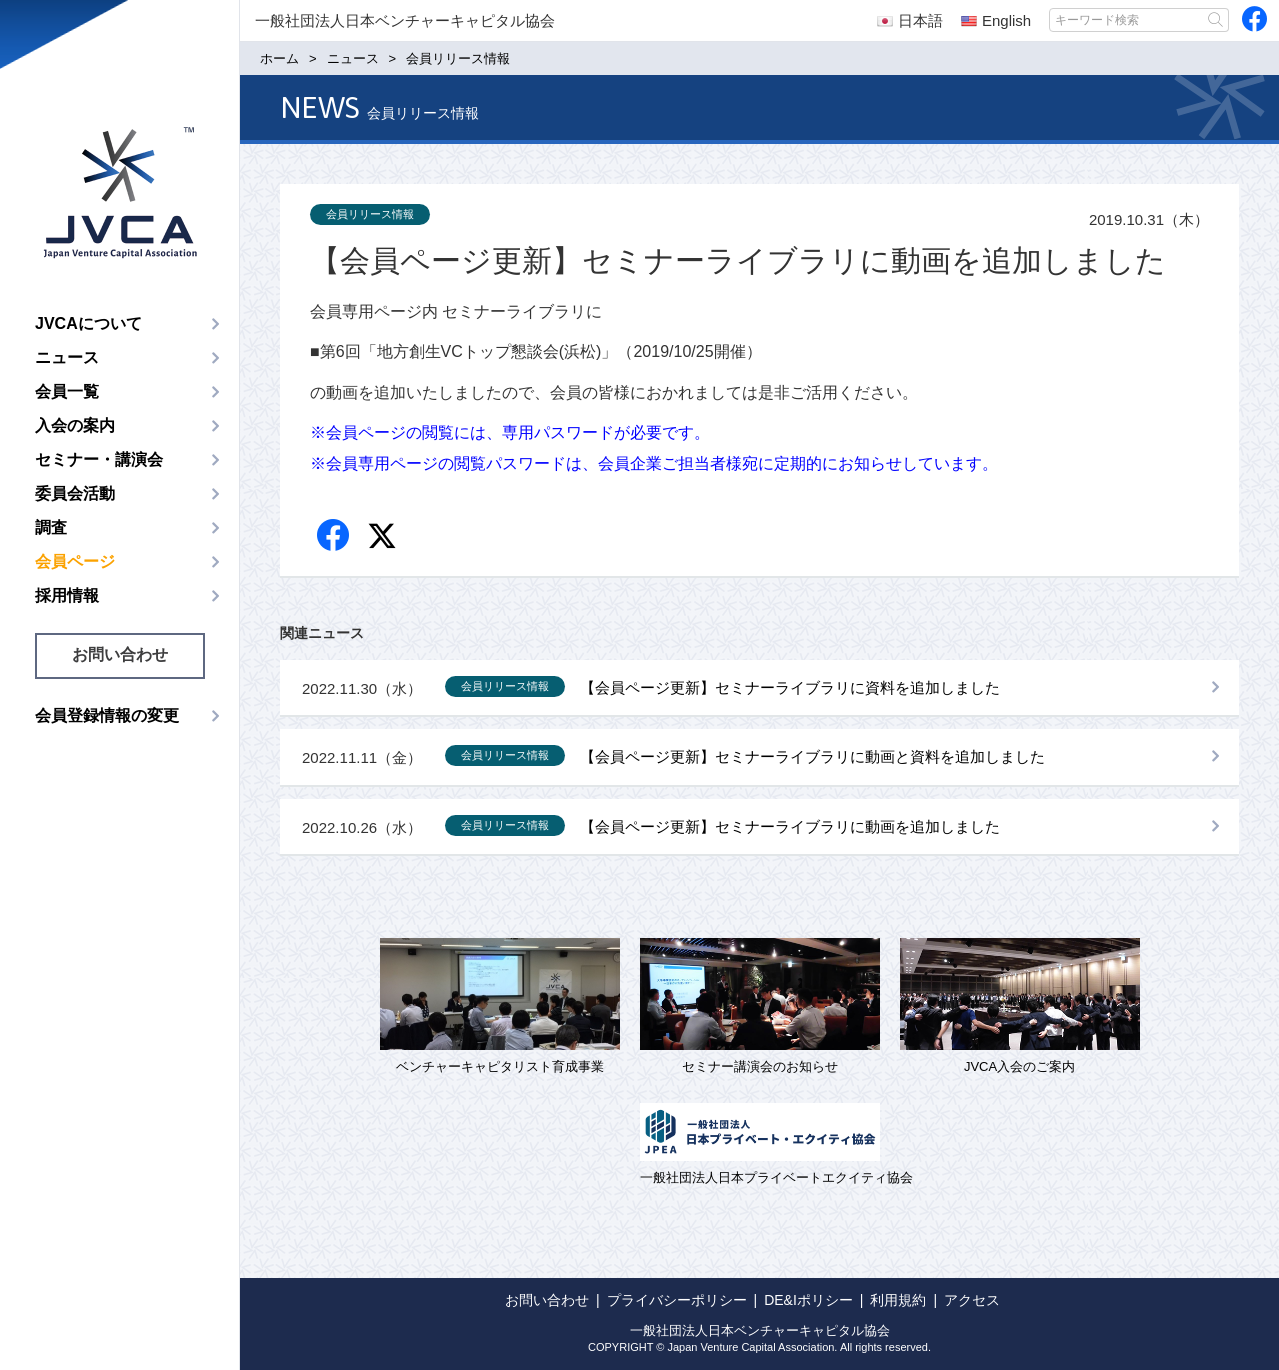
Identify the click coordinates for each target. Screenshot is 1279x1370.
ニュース (67, 357)
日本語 (910, 20)
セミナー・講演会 (99, 459)
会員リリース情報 (370, 214)
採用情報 (67, 595)
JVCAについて (88, 323)
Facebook (334, 536)
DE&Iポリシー (808, 1300)
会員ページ (75, 561)
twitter (384, 538)
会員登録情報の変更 (107, 715)
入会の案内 (75, 425)
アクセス (972, 1300)
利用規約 (898, 1300)
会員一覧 (67, 391)
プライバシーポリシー (677, 1300)
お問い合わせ (120, 654)
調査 (51, 527)
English (996, 20)
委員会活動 (75, 493)
